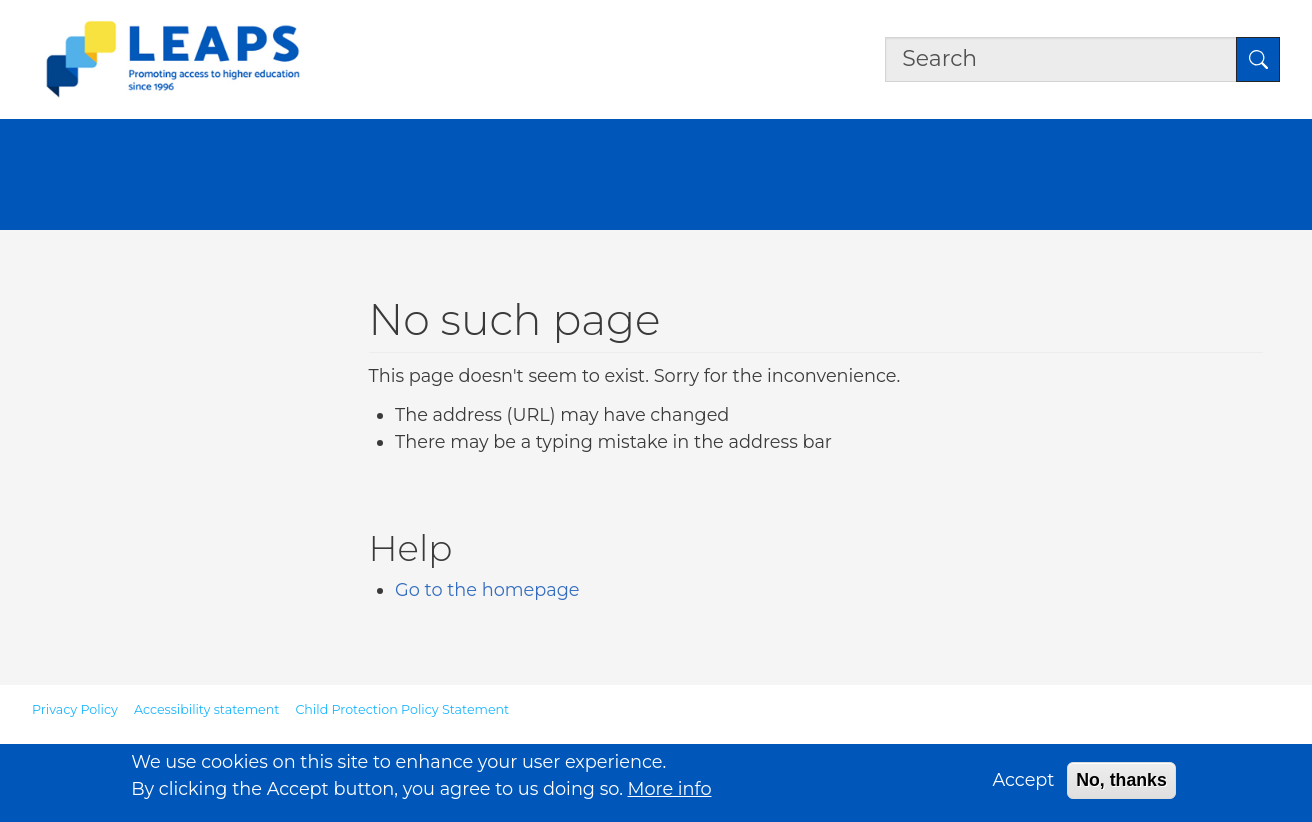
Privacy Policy (75, 709)
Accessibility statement (206, 709)
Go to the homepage (487, 589)
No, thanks (1121, 785)
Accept (1023, 784)
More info (670, 793)
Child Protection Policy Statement (402, 709)
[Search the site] (1061, 59)
